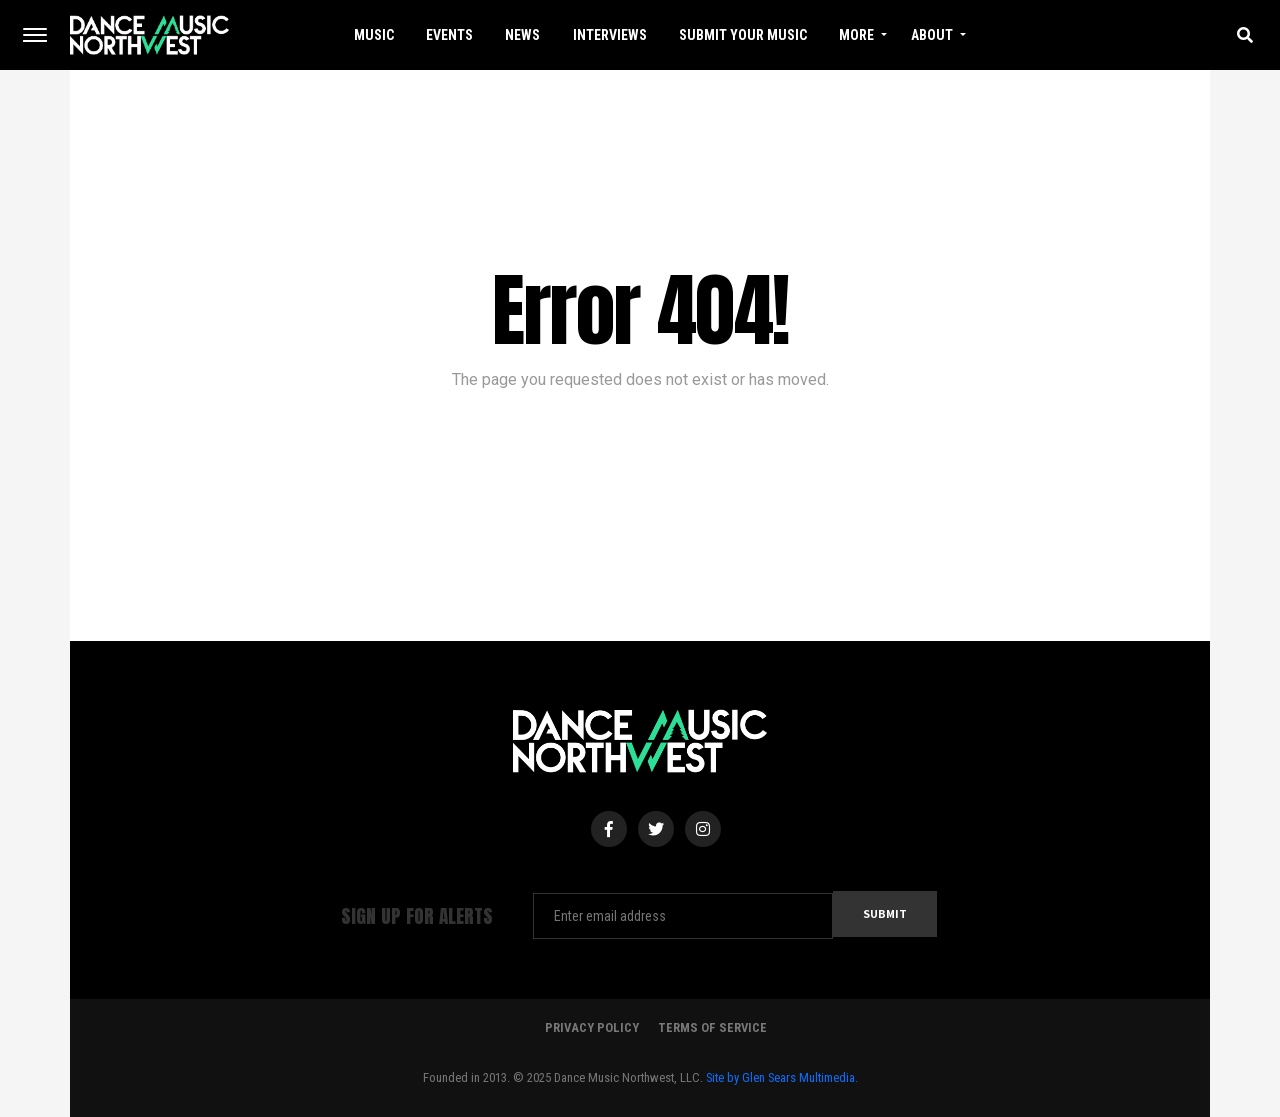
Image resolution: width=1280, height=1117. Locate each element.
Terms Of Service (712, 1027)
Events (449, 35)
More (856, 35)
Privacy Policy (592, 1027)
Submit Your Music (743, 35)
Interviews (610, 35)
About (932, 35)
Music (374, 35)
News (522, 35)
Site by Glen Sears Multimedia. (782, 1077)
